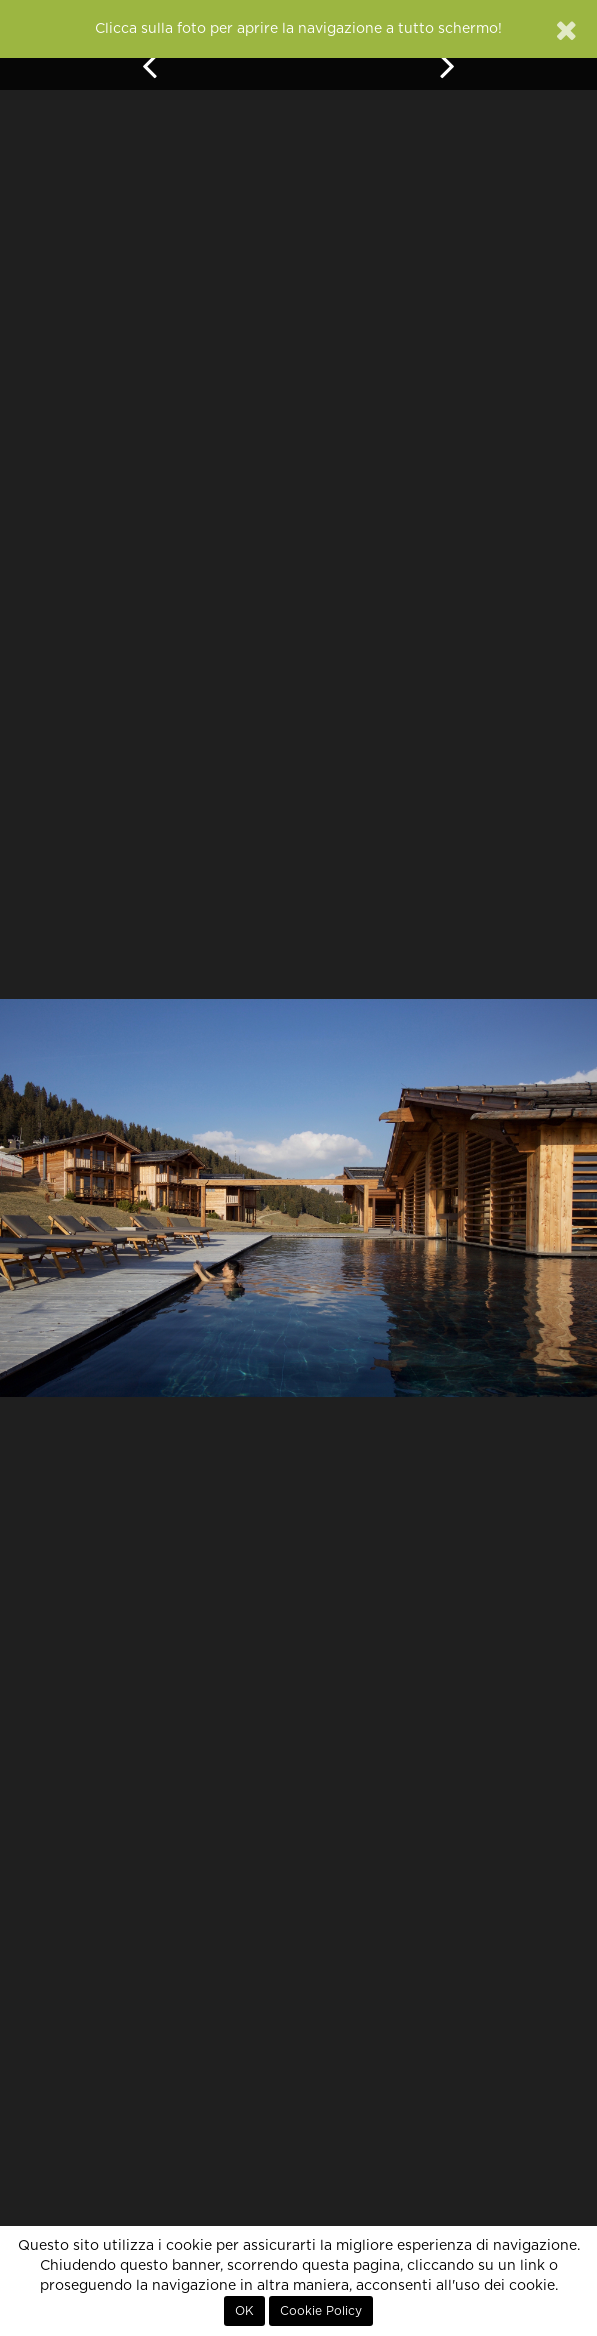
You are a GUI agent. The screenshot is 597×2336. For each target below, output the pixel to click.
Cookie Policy (321, 2311)
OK (244, 2311)
